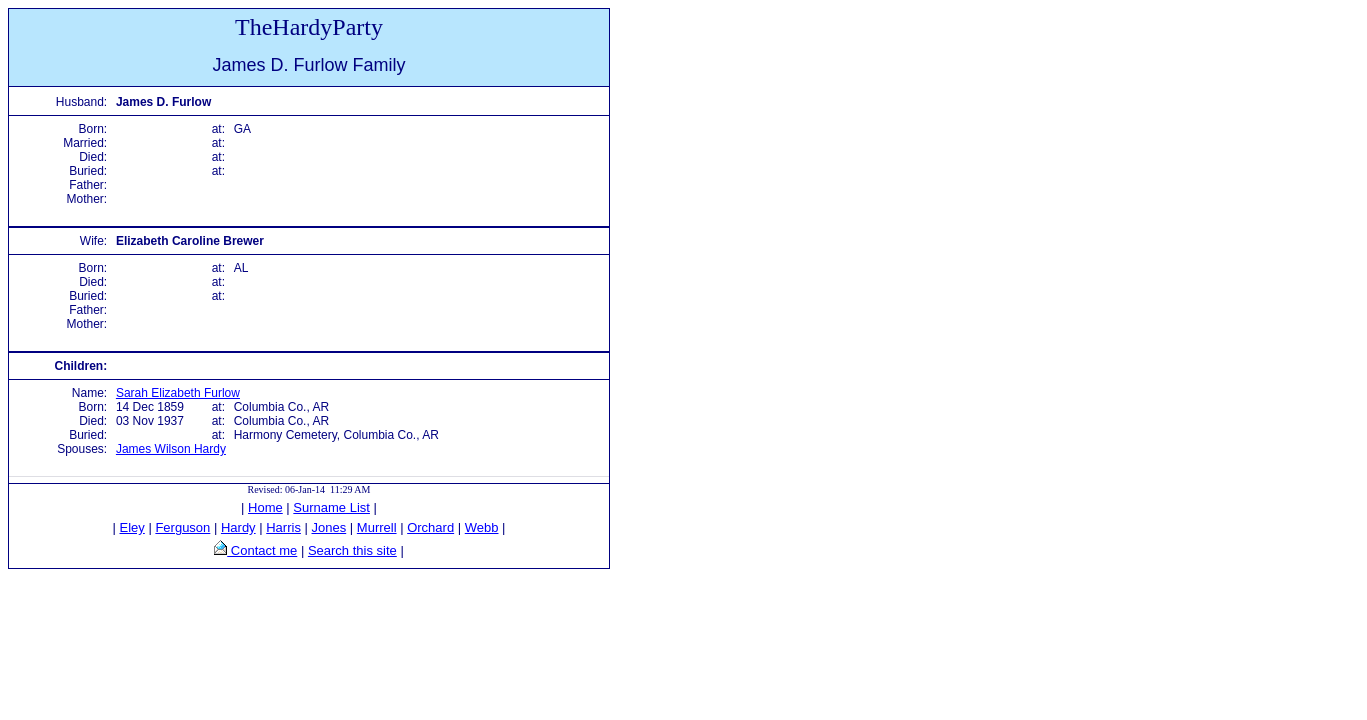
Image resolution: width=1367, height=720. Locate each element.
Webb (482, 527)
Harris (283, 527)
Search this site (352, 550)
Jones (329, 527)
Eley (132, 527)
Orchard (430, 527)
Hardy (238, 527)
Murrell (377, 527)
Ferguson (182, 527)
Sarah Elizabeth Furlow (178, 393)
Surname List (331, 507)
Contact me (262, 550)
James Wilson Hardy (171, 449)
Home (265, 507)
